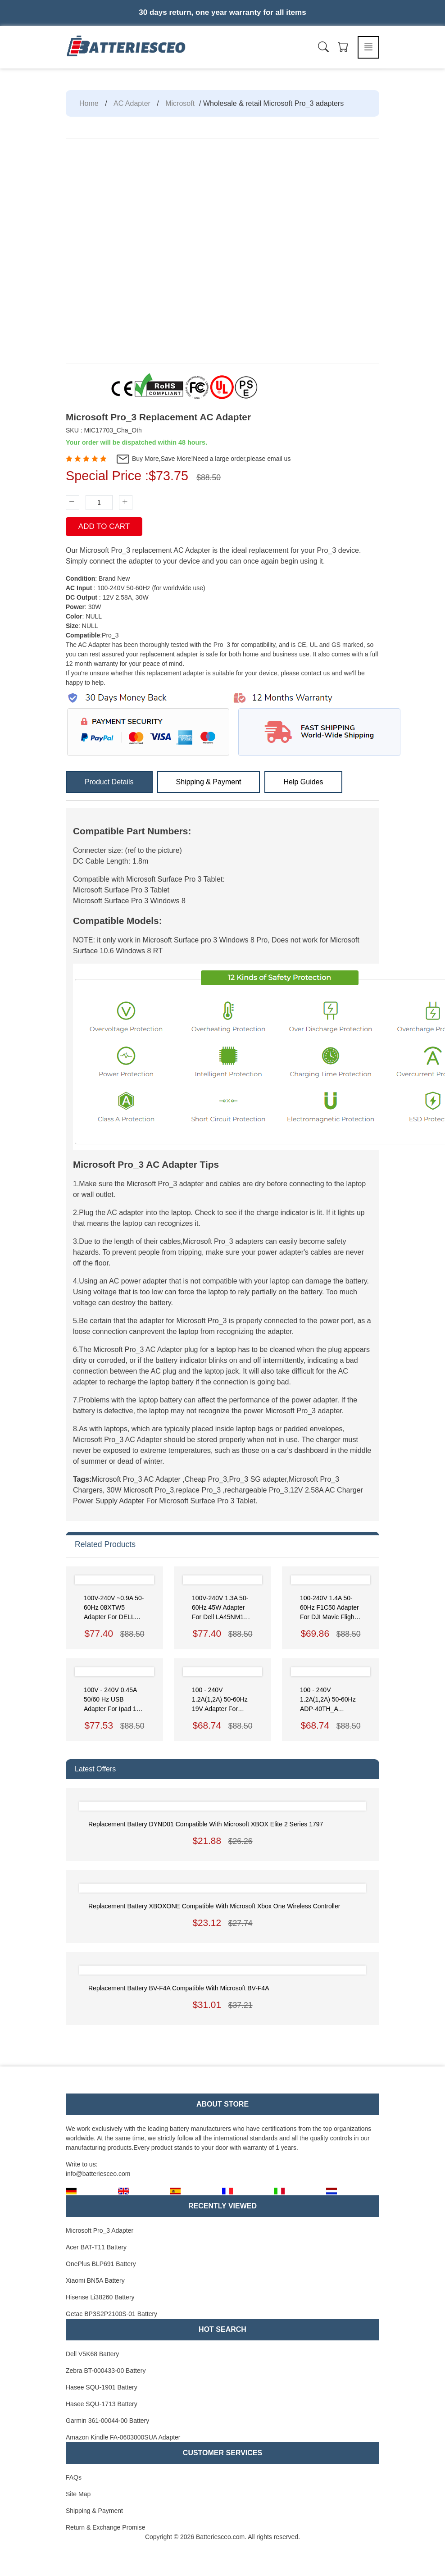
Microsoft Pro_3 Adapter (99, 2230)
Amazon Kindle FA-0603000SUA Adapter (123, 2437)
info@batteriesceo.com (98, 2173)
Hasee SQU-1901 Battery (101, 2387)
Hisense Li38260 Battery (100, 2297)
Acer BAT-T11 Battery (96, 2247)
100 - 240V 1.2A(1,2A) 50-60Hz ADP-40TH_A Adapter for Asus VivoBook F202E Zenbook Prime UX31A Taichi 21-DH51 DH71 (328, 1700)
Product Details (109, 782)
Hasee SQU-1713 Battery (101, 2404)
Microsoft (180, 103)
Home (89, 103)
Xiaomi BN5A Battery (95, 2280)
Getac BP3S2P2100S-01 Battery (111, 2313)
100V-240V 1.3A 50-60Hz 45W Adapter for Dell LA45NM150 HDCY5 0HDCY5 (221, 1608)
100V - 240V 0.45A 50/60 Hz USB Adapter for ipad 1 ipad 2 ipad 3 (110, 1700)
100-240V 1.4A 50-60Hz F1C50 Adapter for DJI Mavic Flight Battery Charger (329, 1608)
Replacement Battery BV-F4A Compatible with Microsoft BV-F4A (178, 1988)
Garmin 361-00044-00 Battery (107, 2420)
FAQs (74, 2477)
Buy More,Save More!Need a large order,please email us (203, 459)
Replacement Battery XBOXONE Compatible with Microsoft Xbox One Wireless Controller (214, 1906)
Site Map (78, 2494)
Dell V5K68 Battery (92, 2354)
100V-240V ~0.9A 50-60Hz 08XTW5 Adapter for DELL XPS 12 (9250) (114, 1608)
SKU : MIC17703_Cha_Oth (104, 430)
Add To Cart (104, 526)
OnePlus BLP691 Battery (101, 2263)
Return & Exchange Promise (105, 2527)
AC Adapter (132, 103)
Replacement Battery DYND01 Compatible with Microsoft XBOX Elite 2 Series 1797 (205, 1824)
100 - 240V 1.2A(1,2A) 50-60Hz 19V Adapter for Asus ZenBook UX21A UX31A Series (222, 1700)
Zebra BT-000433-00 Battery (105, 2370)
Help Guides (303, 782)
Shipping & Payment (208, 782)
